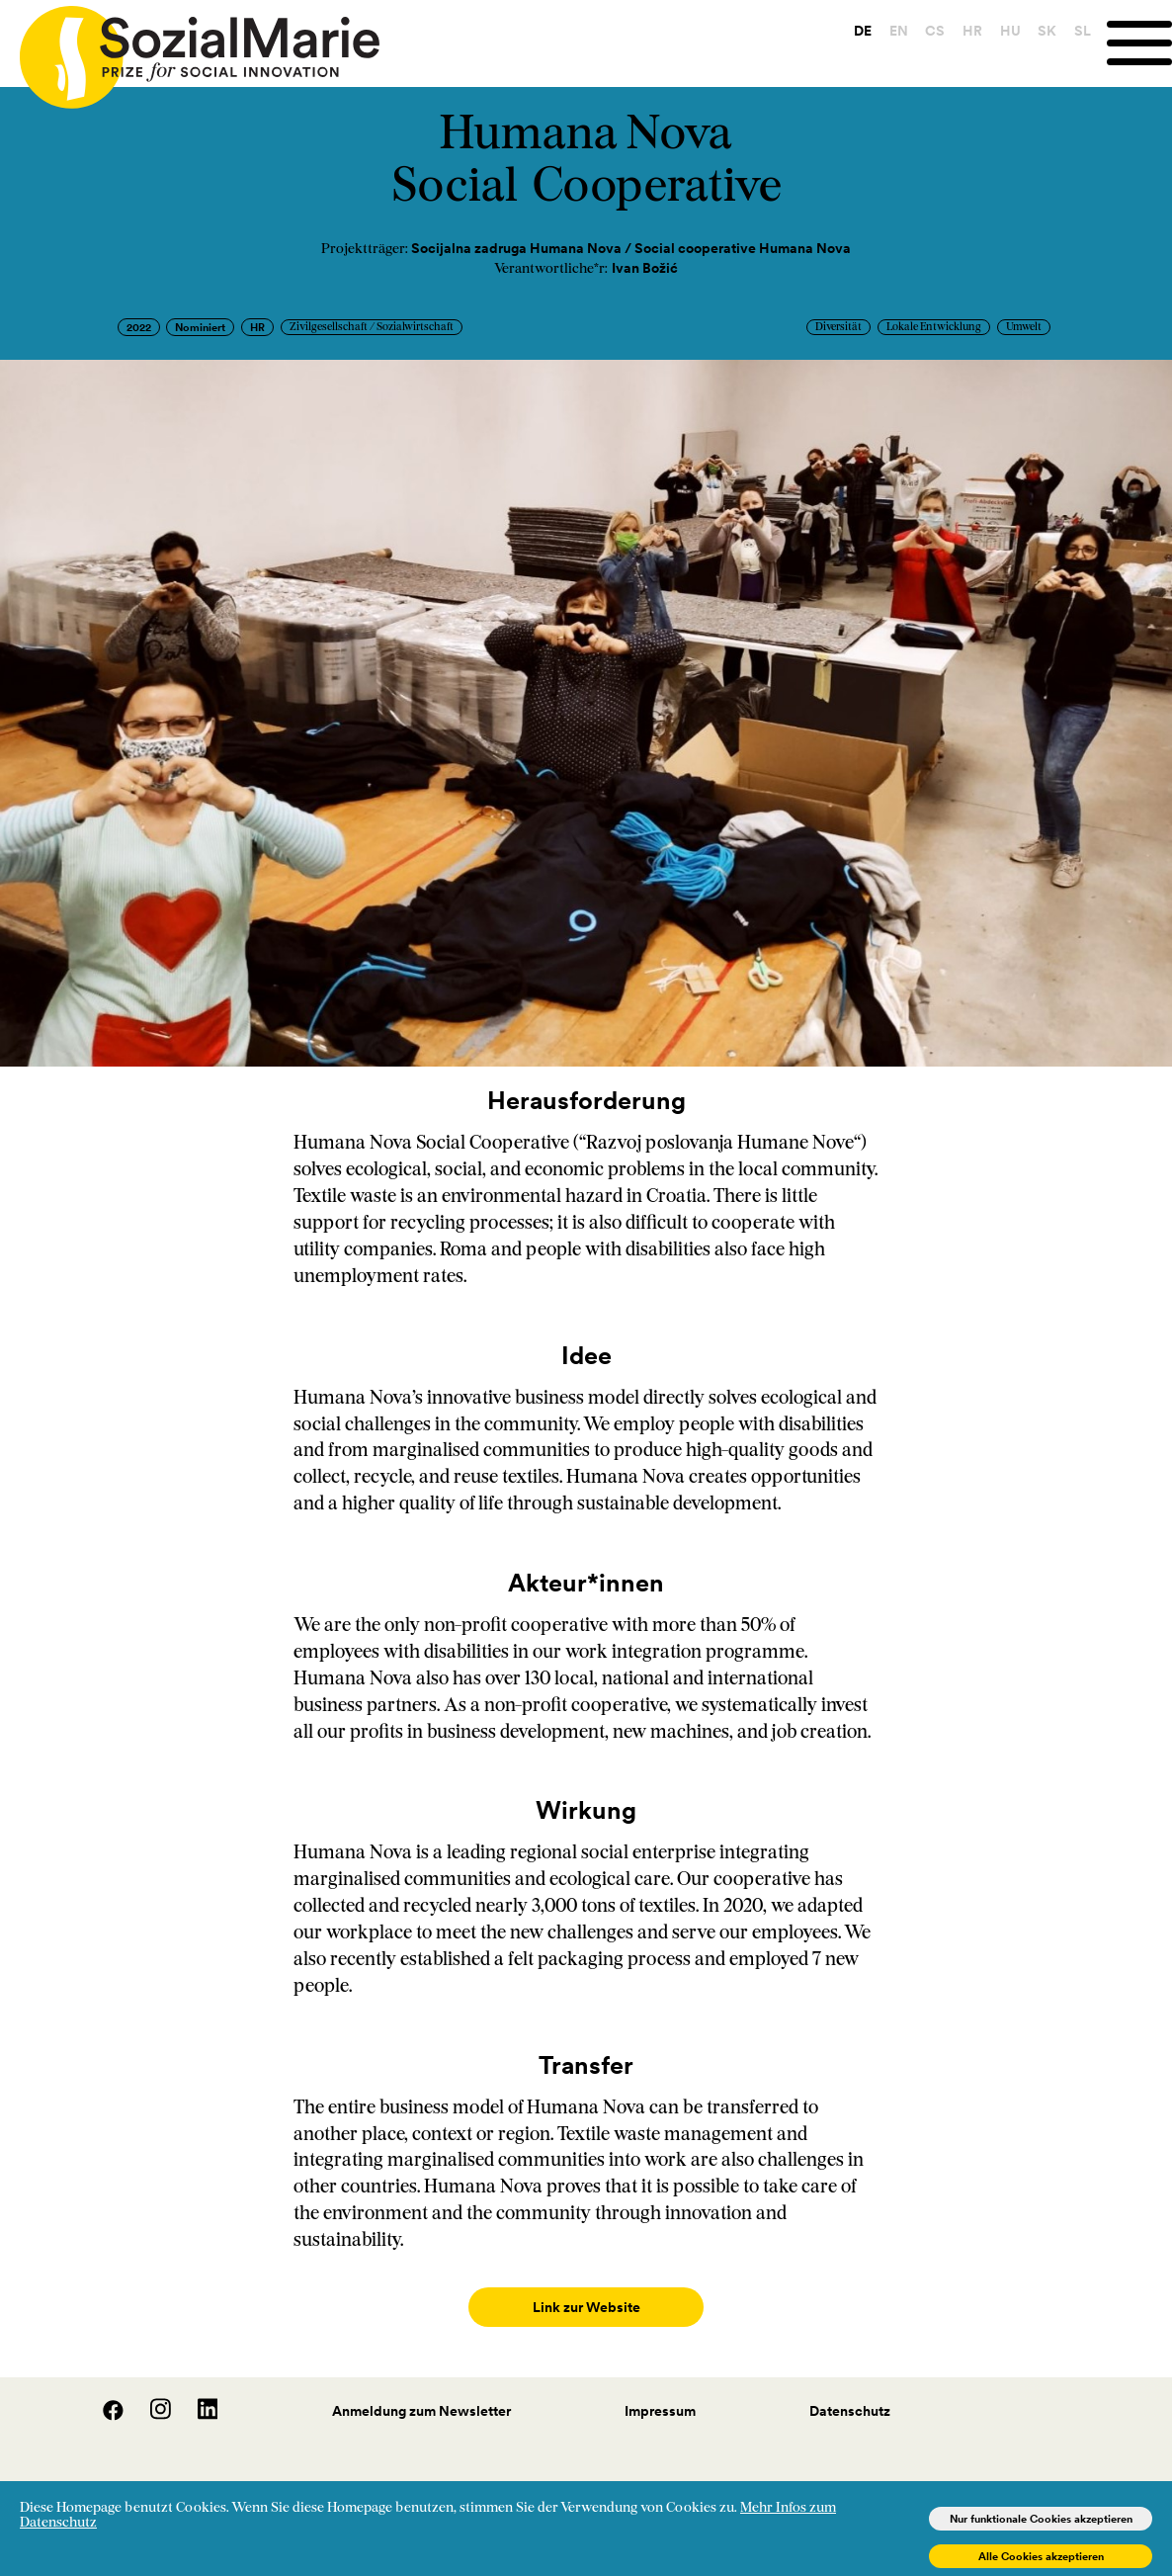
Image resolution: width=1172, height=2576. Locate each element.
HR (972, 31)
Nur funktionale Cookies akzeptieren (1041, 2519)
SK (1047, 31)
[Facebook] (102, 2397)
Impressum (660, 2392)
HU (1010, 31)
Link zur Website (586, 2307)
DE (863, 31)
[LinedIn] (196, 2397)
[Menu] (1139, 43)
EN (898, 31)
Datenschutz (849, 2392)
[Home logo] (189, 48)
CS (935, 31)
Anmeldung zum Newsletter (421, 2392)
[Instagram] (150, 2397)
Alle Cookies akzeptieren (1041, 2556)
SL (1082, 31)
